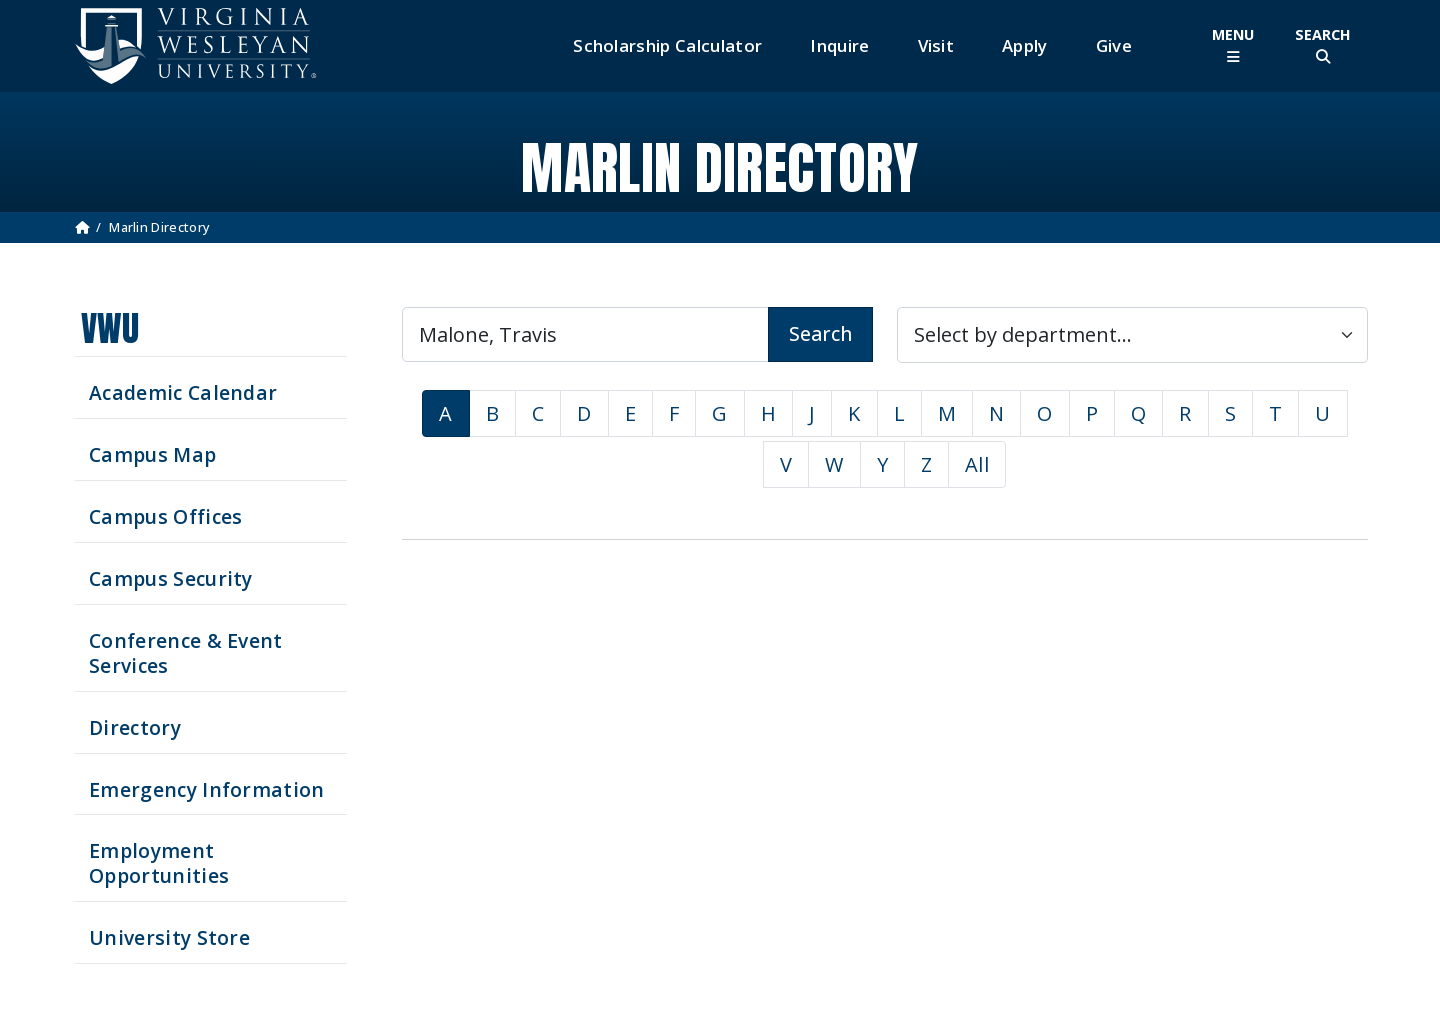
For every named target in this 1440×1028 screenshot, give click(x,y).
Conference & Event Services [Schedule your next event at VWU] (186, 653)
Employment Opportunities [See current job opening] (159, 863)
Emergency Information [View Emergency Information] (207, 789)
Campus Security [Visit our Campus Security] (171, 578)
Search (820, 333)
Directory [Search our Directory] (135, 727)
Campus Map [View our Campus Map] (152, 454)
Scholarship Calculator (667, 45)
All (977, 464)
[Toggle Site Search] (1323, 45)
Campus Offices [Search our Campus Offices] (165, 516)
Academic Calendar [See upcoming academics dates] (183, 392)
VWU (110, 328)
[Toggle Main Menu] (1233, 45)
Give (1114, 45)
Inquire (839, 45)
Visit (936, 45)
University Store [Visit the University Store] (169, 937)
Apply (1025, 45)
